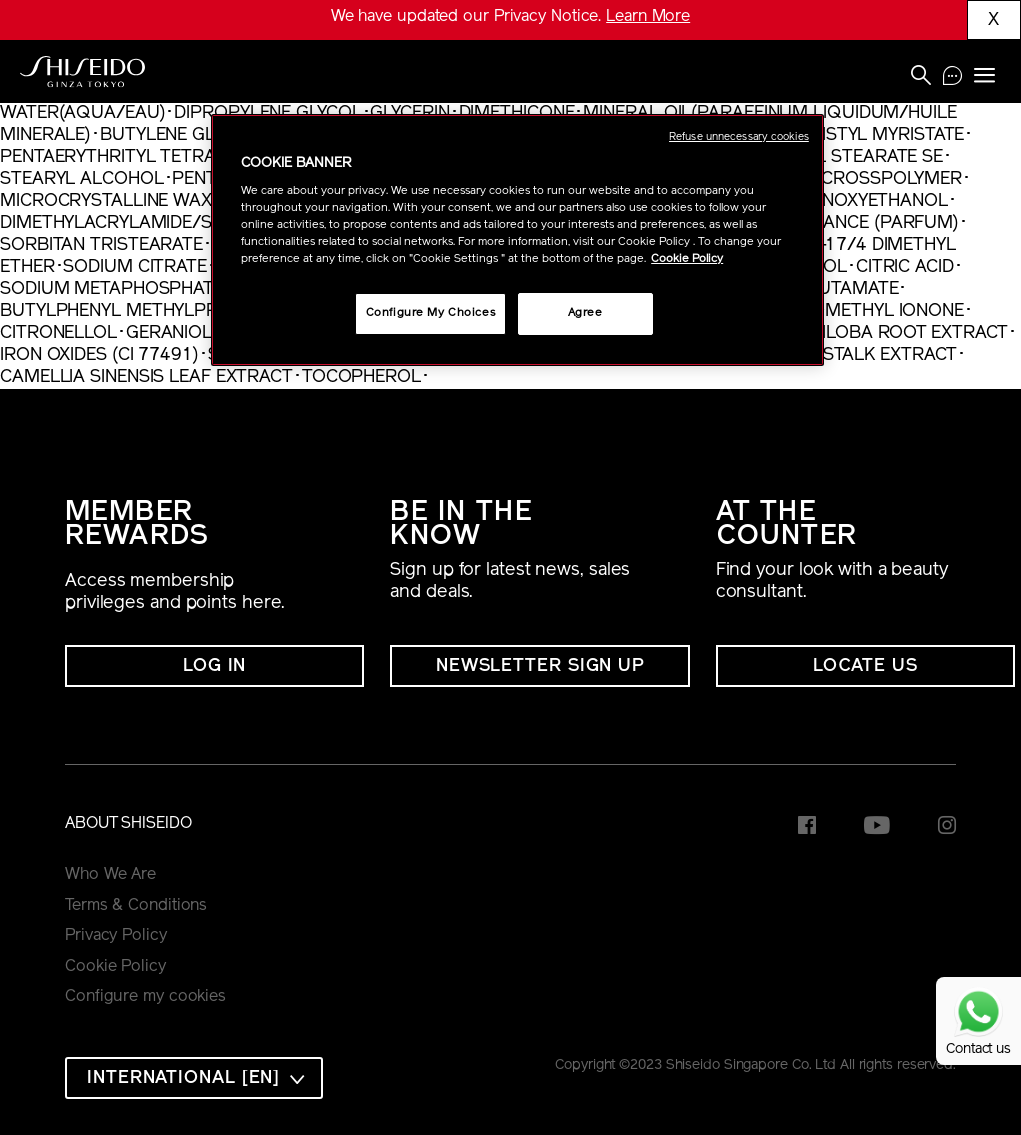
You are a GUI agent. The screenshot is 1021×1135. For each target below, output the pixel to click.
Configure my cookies (145, 997)
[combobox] (194, 1078)
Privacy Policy (116, 936)
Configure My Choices (430, 313)
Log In (214, 666)
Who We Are (110, 875)
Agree (585, 313)
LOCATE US (865, 666)
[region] (517, 240)
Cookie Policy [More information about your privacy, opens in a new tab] (687, 259)
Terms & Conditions (136, 906)
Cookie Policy (115, 967)
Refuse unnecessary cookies (739, 137)
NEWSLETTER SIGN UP (540, 666)
